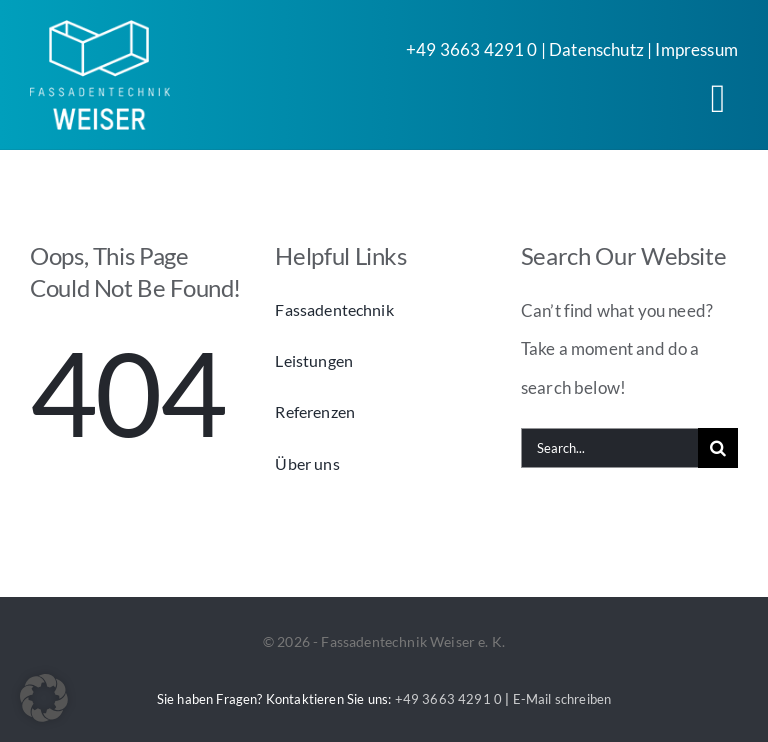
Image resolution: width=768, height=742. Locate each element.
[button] (44, 698)
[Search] (718, 448)
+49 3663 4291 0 (472, 49)
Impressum (696, 49)
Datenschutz (596, 49)
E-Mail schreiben (562, 699)
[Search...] (609, 448)
